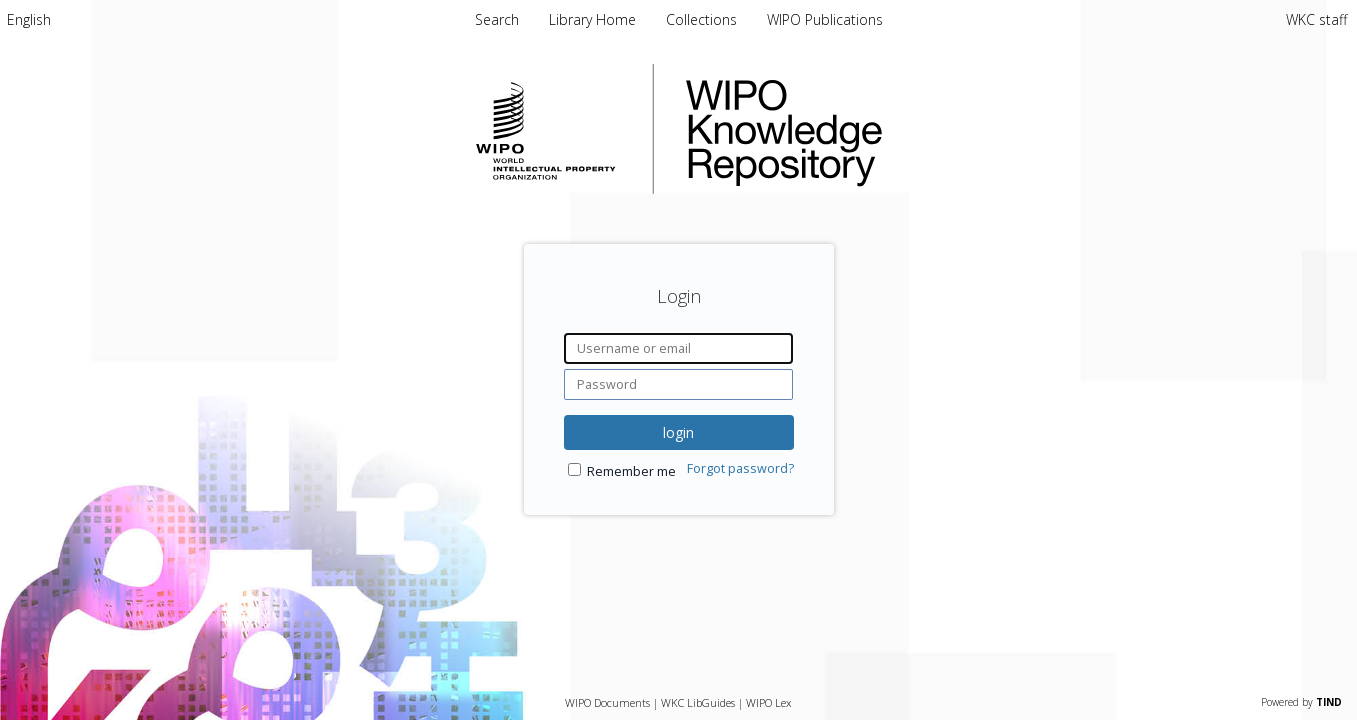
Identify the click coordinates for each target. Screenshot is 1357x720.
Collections (703, 19)
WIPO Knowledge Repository (866, 129)
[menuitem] (29, 19)
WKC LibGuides (698, 702)
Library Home (594, 19)
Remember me (631, 471)
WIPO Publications (825, 19)
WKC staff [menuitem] (1316, 19)
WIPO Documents (607, 702)
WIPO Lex (768, 702)
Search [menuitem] (497, 19)
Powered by (1301, 702)
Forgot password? (740, 468)
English (29, 19)
